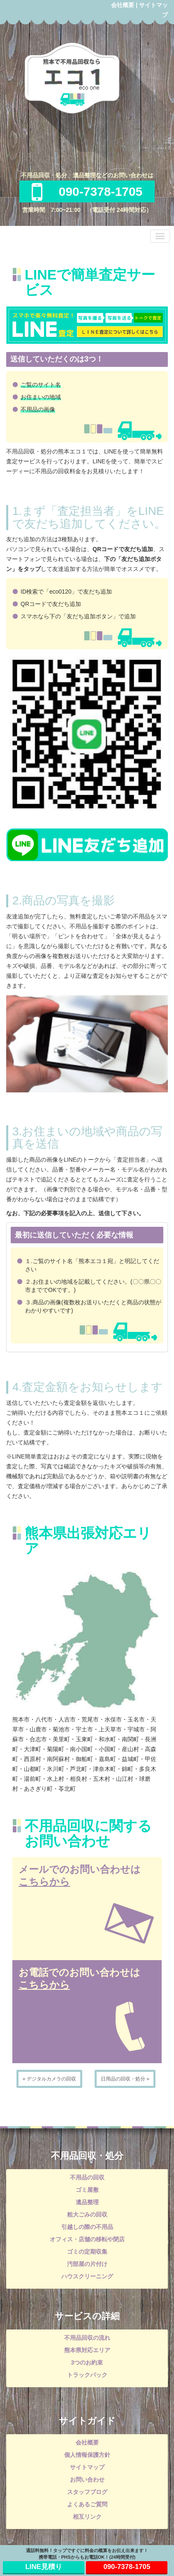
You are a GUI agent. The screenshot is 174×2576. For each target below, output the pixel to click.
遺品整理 (87, 2202)
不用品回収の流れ (87, 2337)
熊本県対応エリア (87, 2350)
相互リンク (87, 2516)
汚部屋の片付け (87, 2264)
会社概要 (122, 5)
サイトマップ (87, 2467)
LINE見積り (44, 2567)
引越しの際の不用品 (87, 2227)
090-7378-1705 (87, 191)
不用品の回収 (87, 2177)
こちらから (44, 1881)
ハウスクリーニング (87, 2276)
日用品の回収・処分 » (125, 2079)
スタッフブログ (87, 2492)
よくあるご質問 (87, 2504)
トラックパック (87, 2375)
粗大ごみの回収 (87, 2214)
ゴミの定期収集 (87, 2251)
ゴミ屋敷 (87, 2189)
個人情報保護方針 (87, 2455)
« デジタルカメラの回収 (49, 2079)
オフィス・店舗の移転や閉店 (87, 2239)
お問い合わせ (87, 2479)
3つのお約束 (87, 2362)
